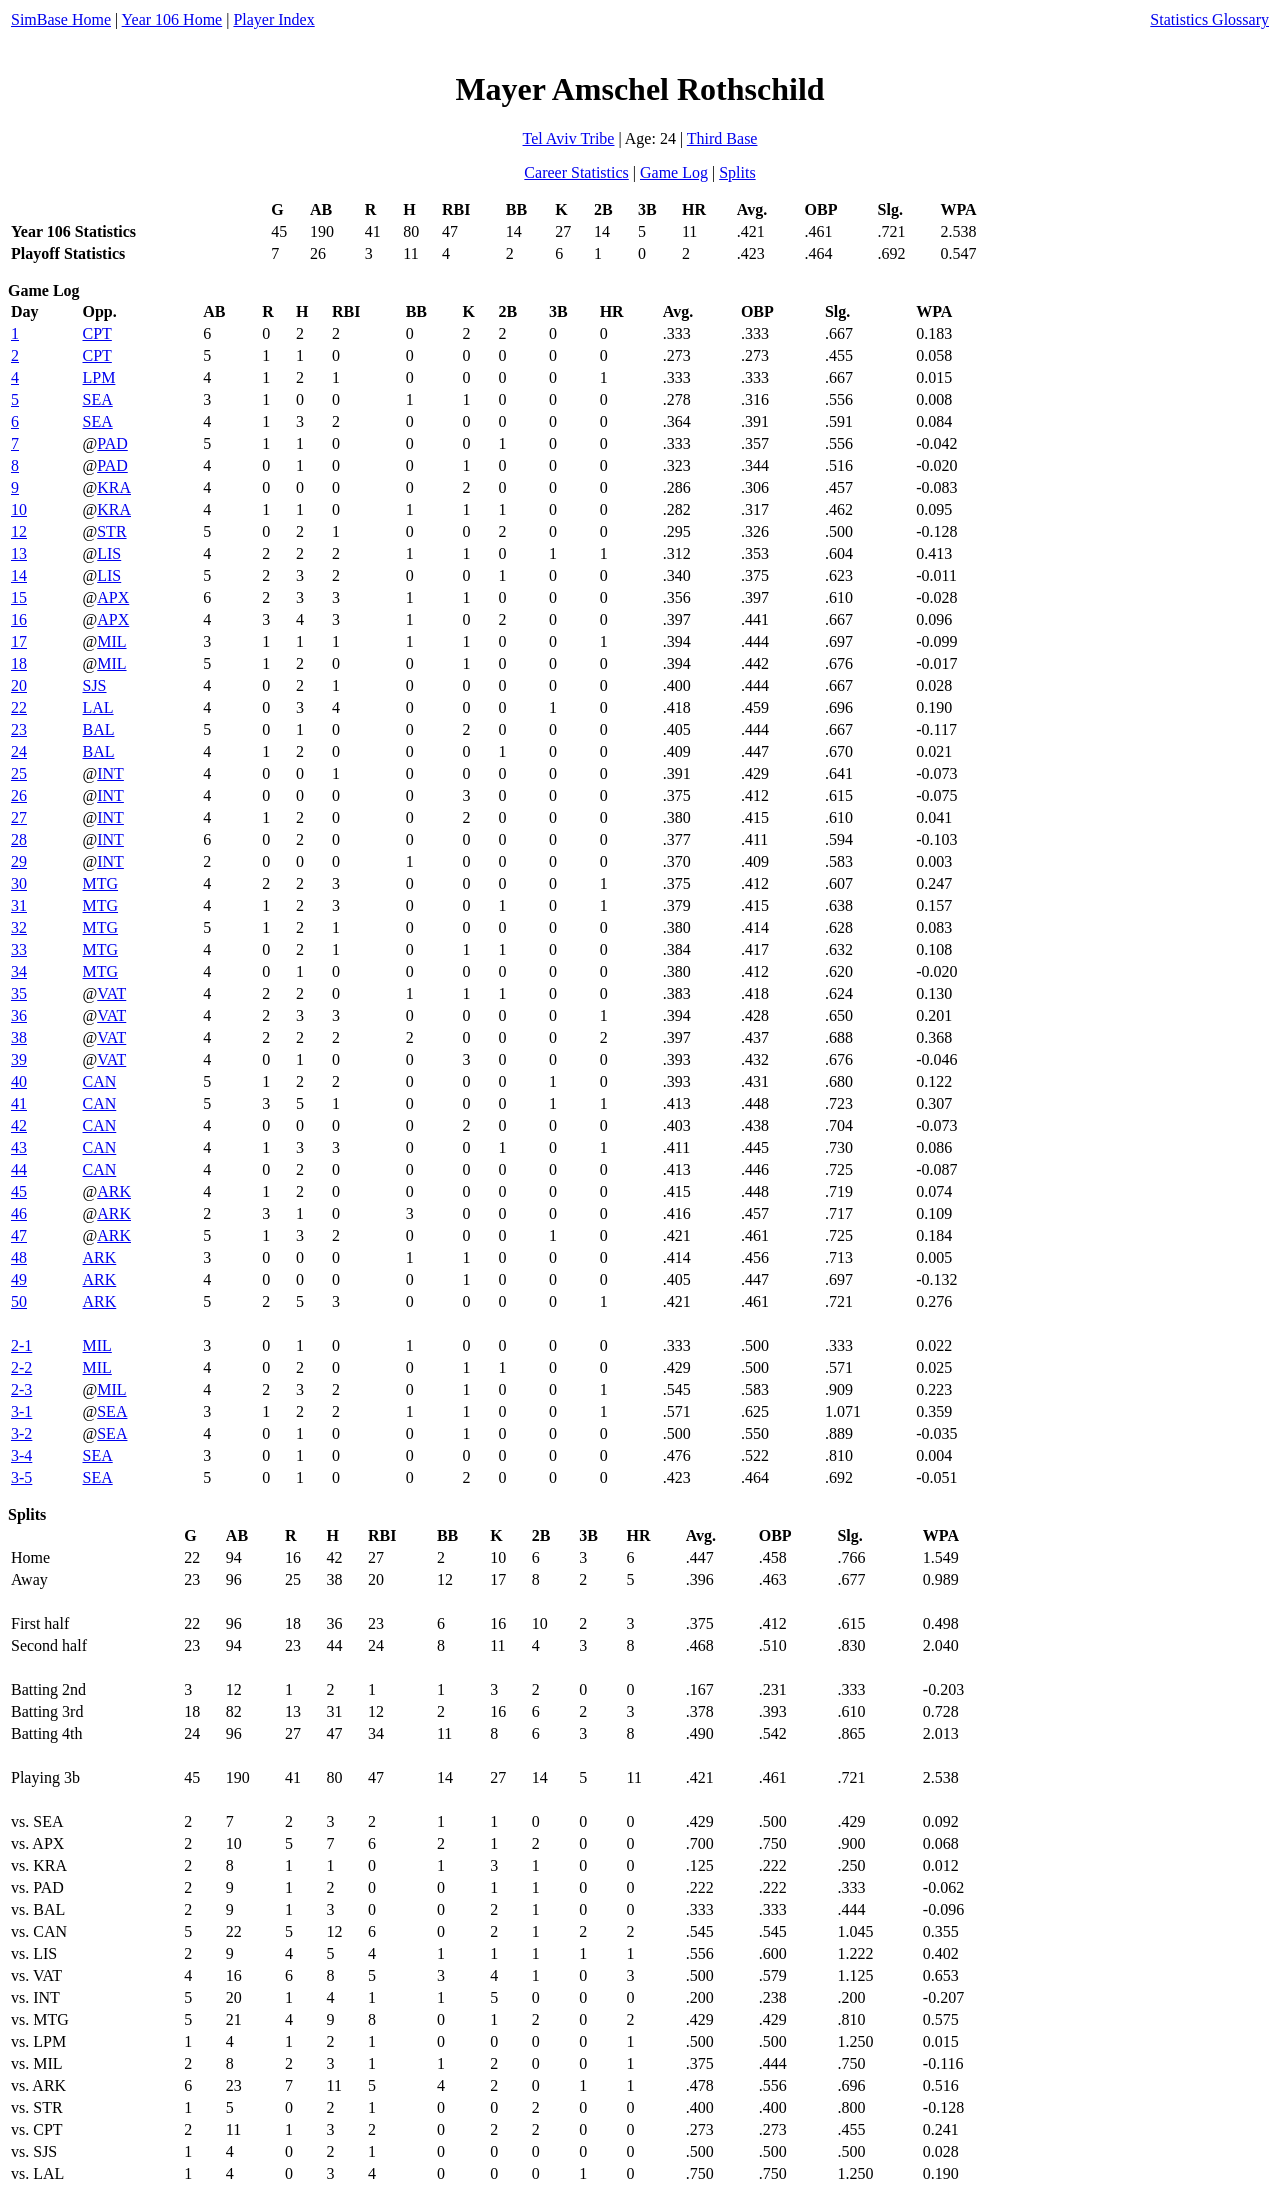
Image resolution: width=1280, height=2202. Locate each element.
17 (19, 641)
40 (19, 1081)
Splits (737, 172)
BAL (98, 729)
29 (19, 861)
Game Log (674, 172)
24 (19, 751)
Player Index (273, 19)
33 (19, 949)
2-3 (21, 1389)
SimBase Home (61, 19)
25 (19, 773)
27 (19, 817)
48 (19, 1257)
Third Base (722, 138)
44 (19, 1169)
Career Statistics (576, 172)
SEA (97, 399)
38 (19, 1037)
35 (19, 993)
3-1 (21, 1411)
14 (19, 575)
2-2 (21, 1367)
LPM (98, 377)
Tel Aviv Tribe (569, 138)
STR (111, 531)
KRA (114, 487)
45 (19, 1191)
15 (19, 597)
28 (19, 839)
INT (110, 773)
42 (19, 1125)
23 (19, 729)
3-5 (21, 1477)
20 (19, 685)
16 (19, 619)
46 (19, 1213)
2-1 (21, 1345)
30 (19, 883)
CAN (99, 1081)
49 (19, 1279)
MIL (111, 641)
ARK (114, 1191)
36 (19, 1015)
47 (19, 1235)
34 (19, 971)
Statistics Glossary (1209, 19)
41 (19, 1103)
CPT (96, 333)
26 (19, 795)
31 (19, 905)
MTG (100, 883)
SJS (94, 685)
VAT (111, 993)
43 (19, 1147)
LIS (109, 553)
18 (19, 663)
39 (19, 1059)
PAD (112, 443)
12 (19, 531)
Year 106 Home (172, 19)
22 (19, 707)
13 (19, 553)
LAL (97, 707)
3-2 (21, 1433)
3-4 (21, 1455)
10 (19, 509)
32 (19, 927)
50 (19, 1301)
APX (113, 597)
